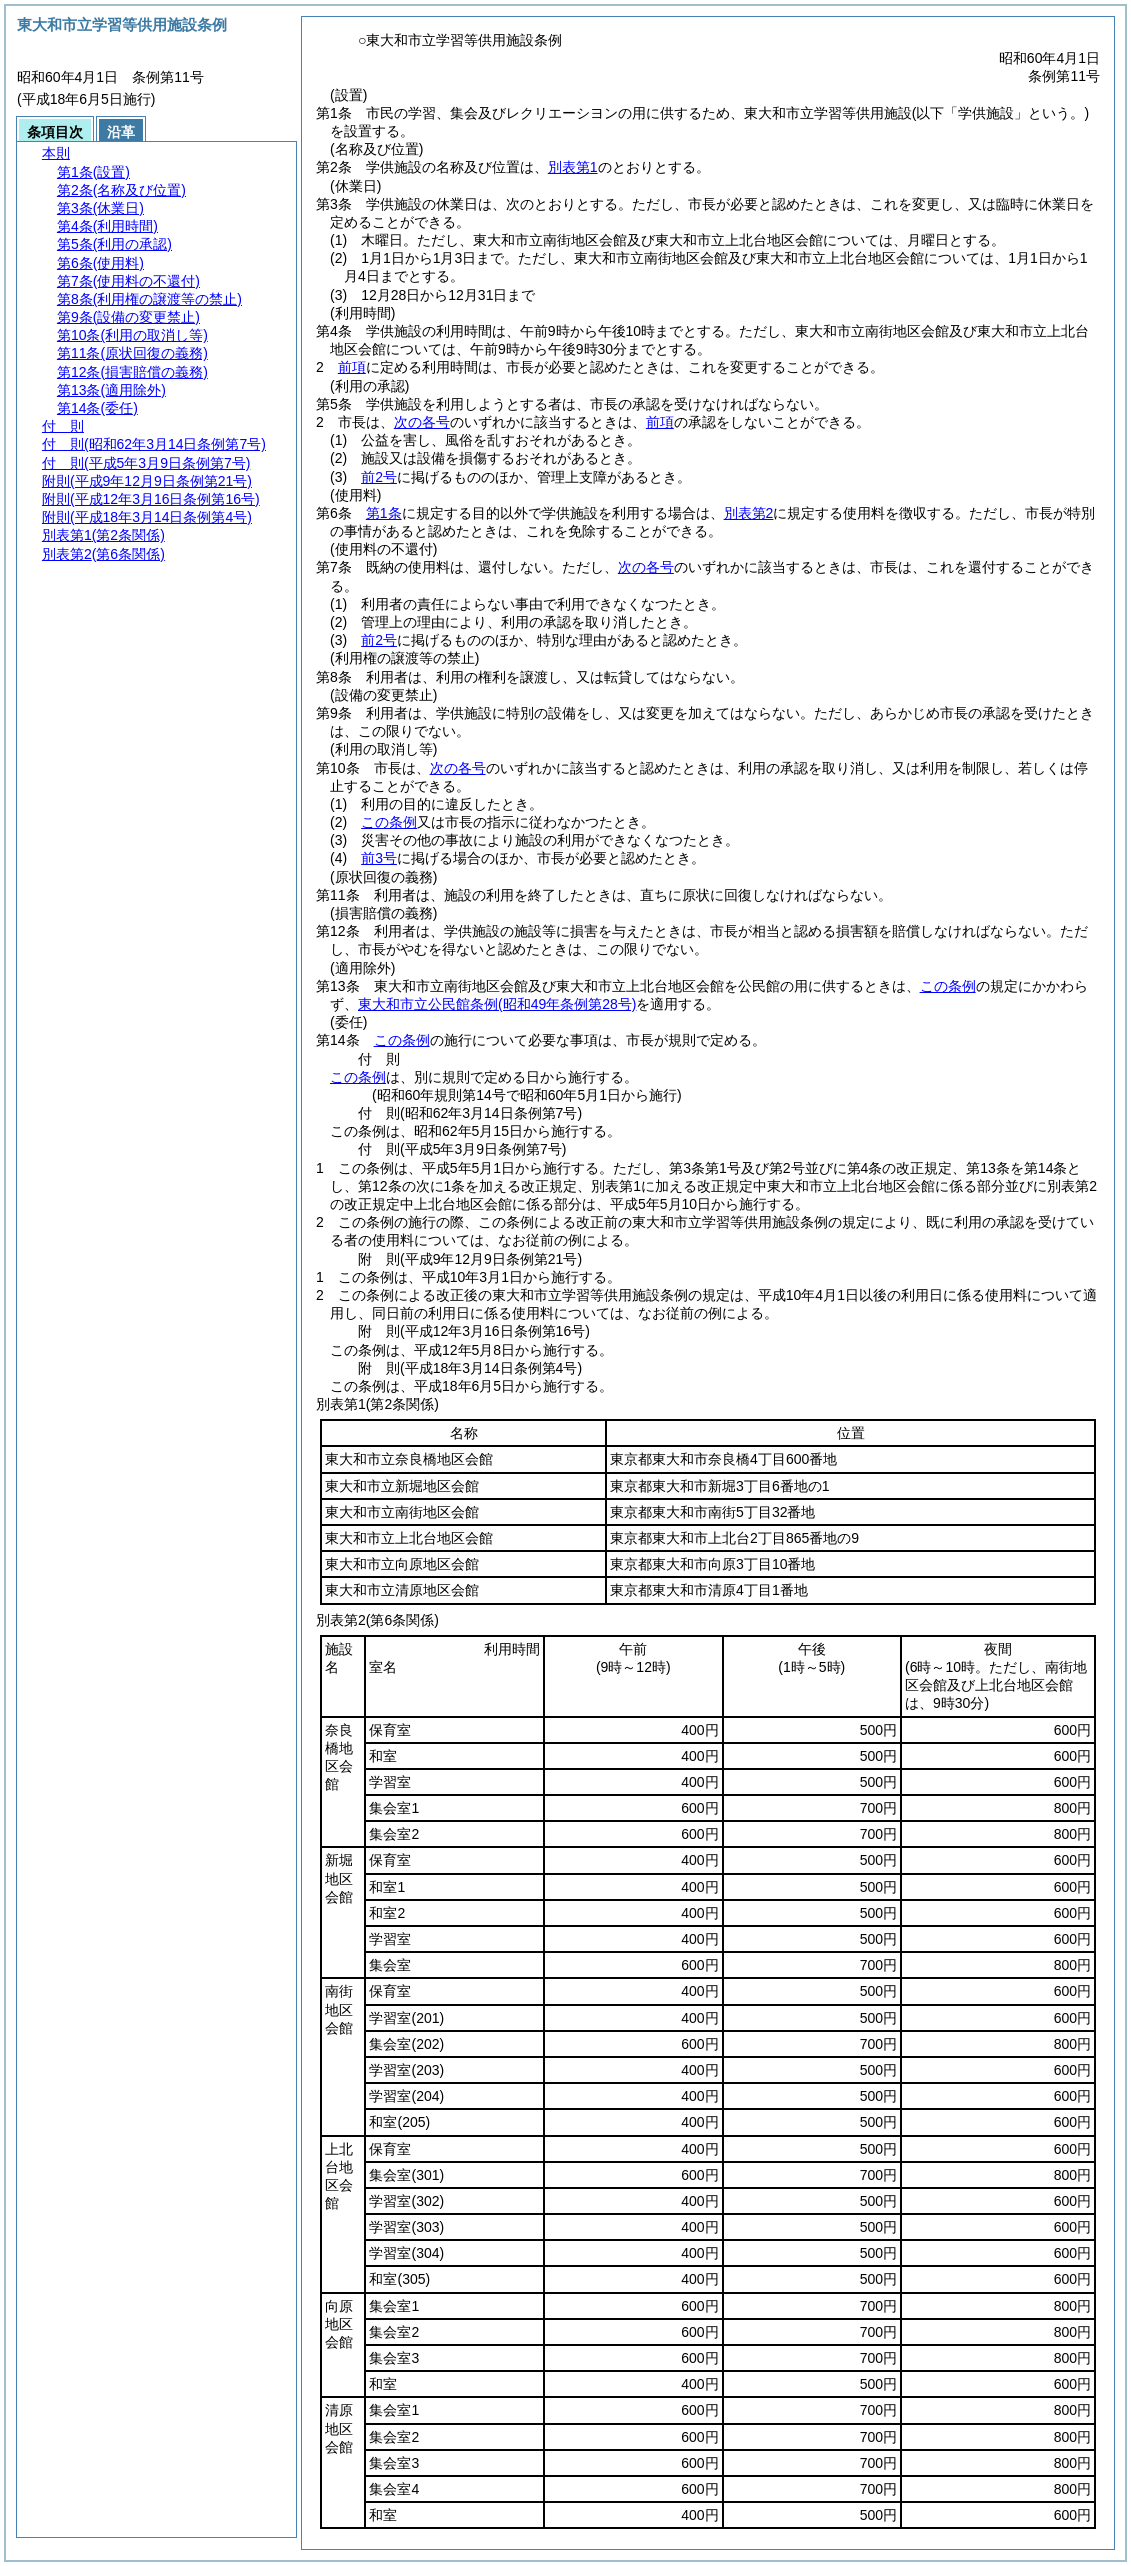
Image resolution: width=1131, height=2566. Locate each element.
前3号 (379, 858)
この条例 (389, 822)
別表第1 (573, 167)
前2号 (379, 477)
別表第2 (749, 513)
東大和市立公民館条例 (497, 1004)
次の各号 (422, 422)
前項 (352, 367)
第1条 (384, 513)
